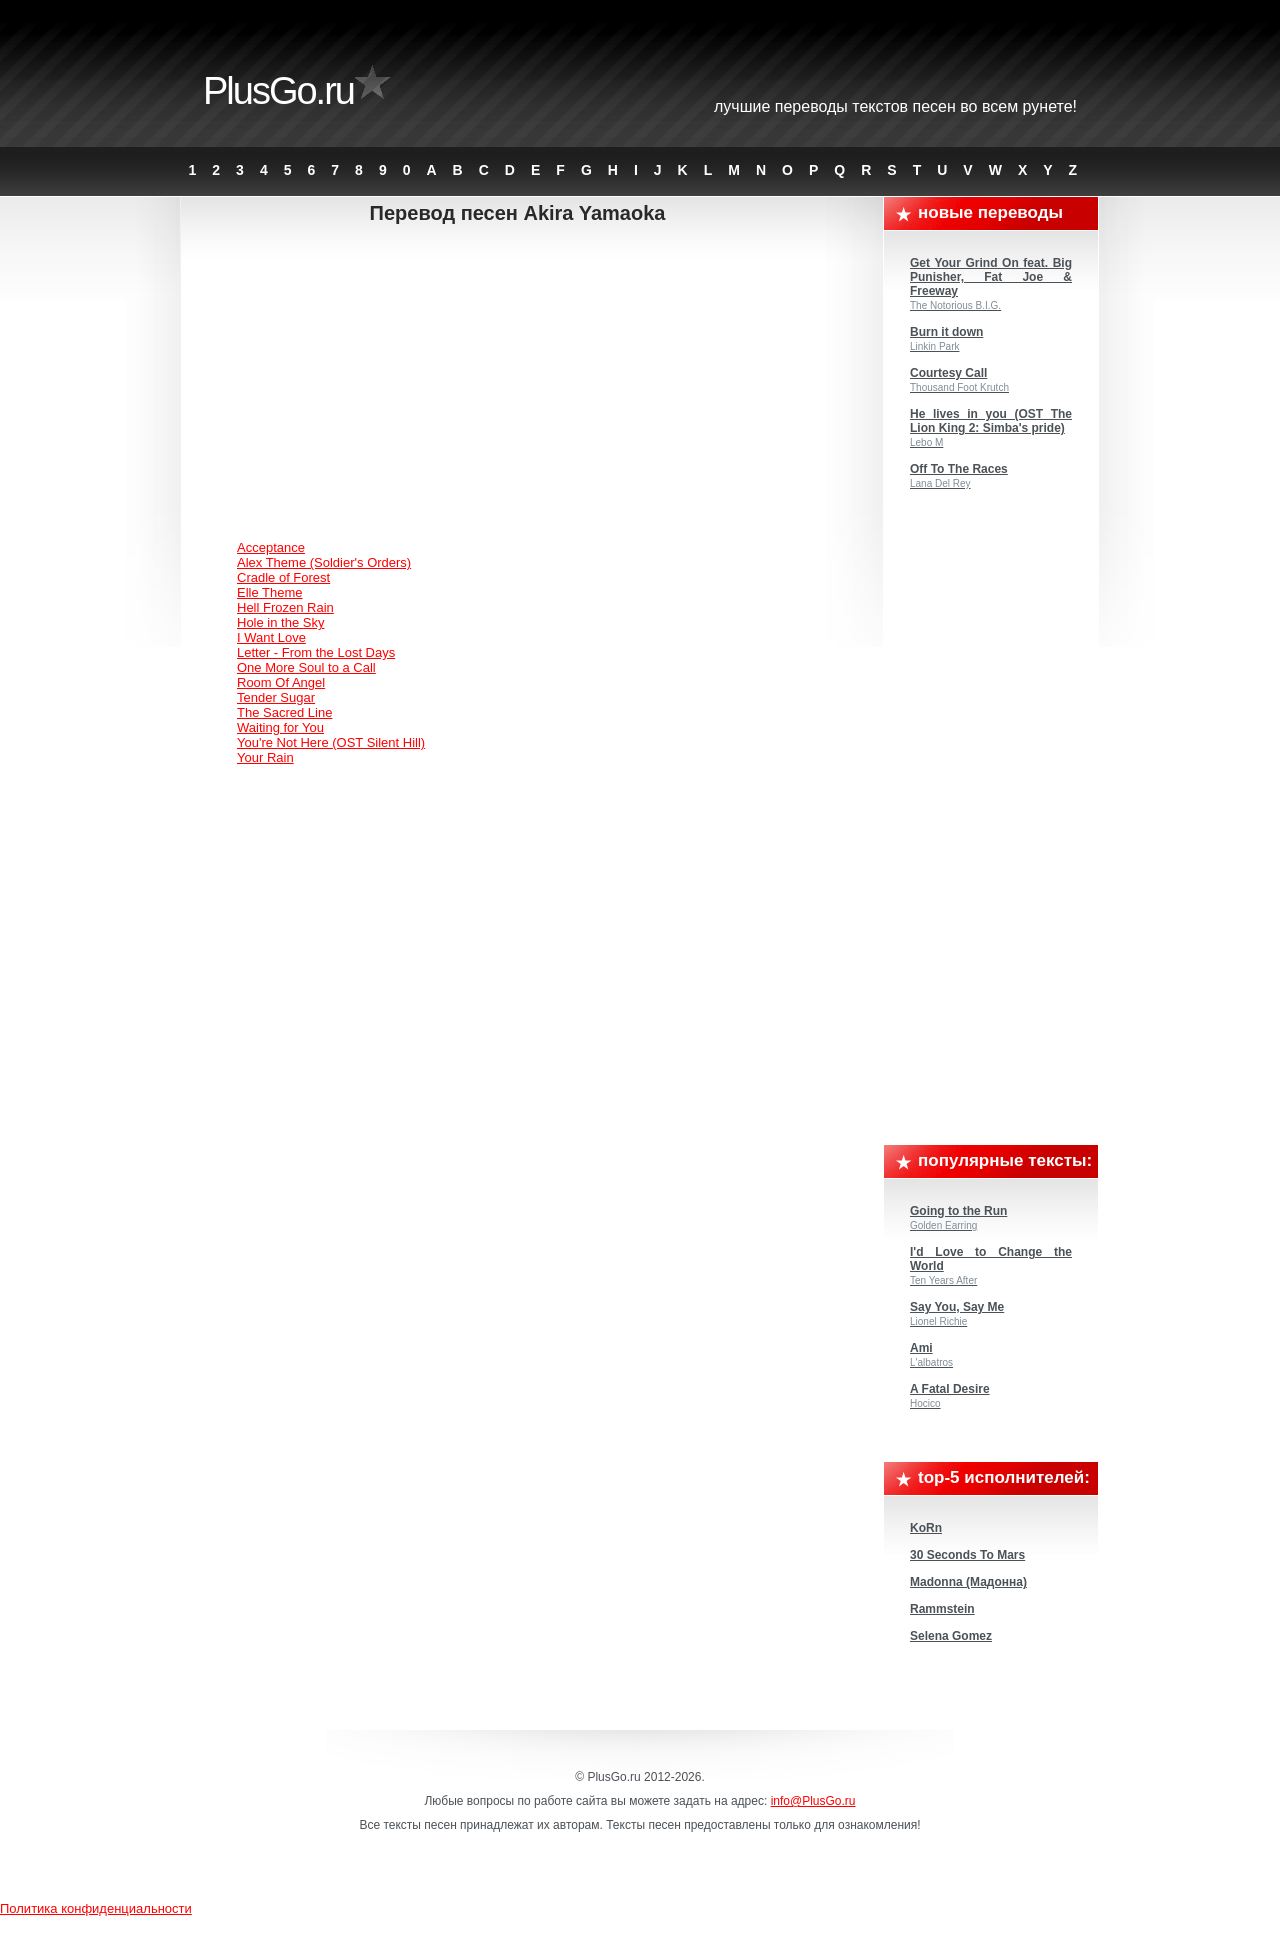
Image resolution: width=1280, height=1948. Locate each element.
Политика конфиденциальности (96, 1908)
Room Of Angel (281, 682)
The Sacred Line (284, 712)
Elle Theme (270, 592)
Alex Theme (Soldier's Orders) (324, 562)
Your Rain (265, 757)
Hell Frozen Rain (285, 607)
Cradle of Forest (283, 577)
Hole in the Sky (280, 622)
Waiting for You (280, 727)
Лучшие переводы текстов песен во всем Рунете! (895, 106)
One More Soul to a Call (306, 667)
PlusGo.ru (278, 91)
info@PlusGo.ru (813, 1801)
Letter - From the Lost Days (316, 652)
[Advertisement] (533, 385)
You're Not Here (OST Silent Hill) (331, 742)
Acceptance (271, 547)
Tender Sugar (276, 697)
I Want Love (271, 637)
